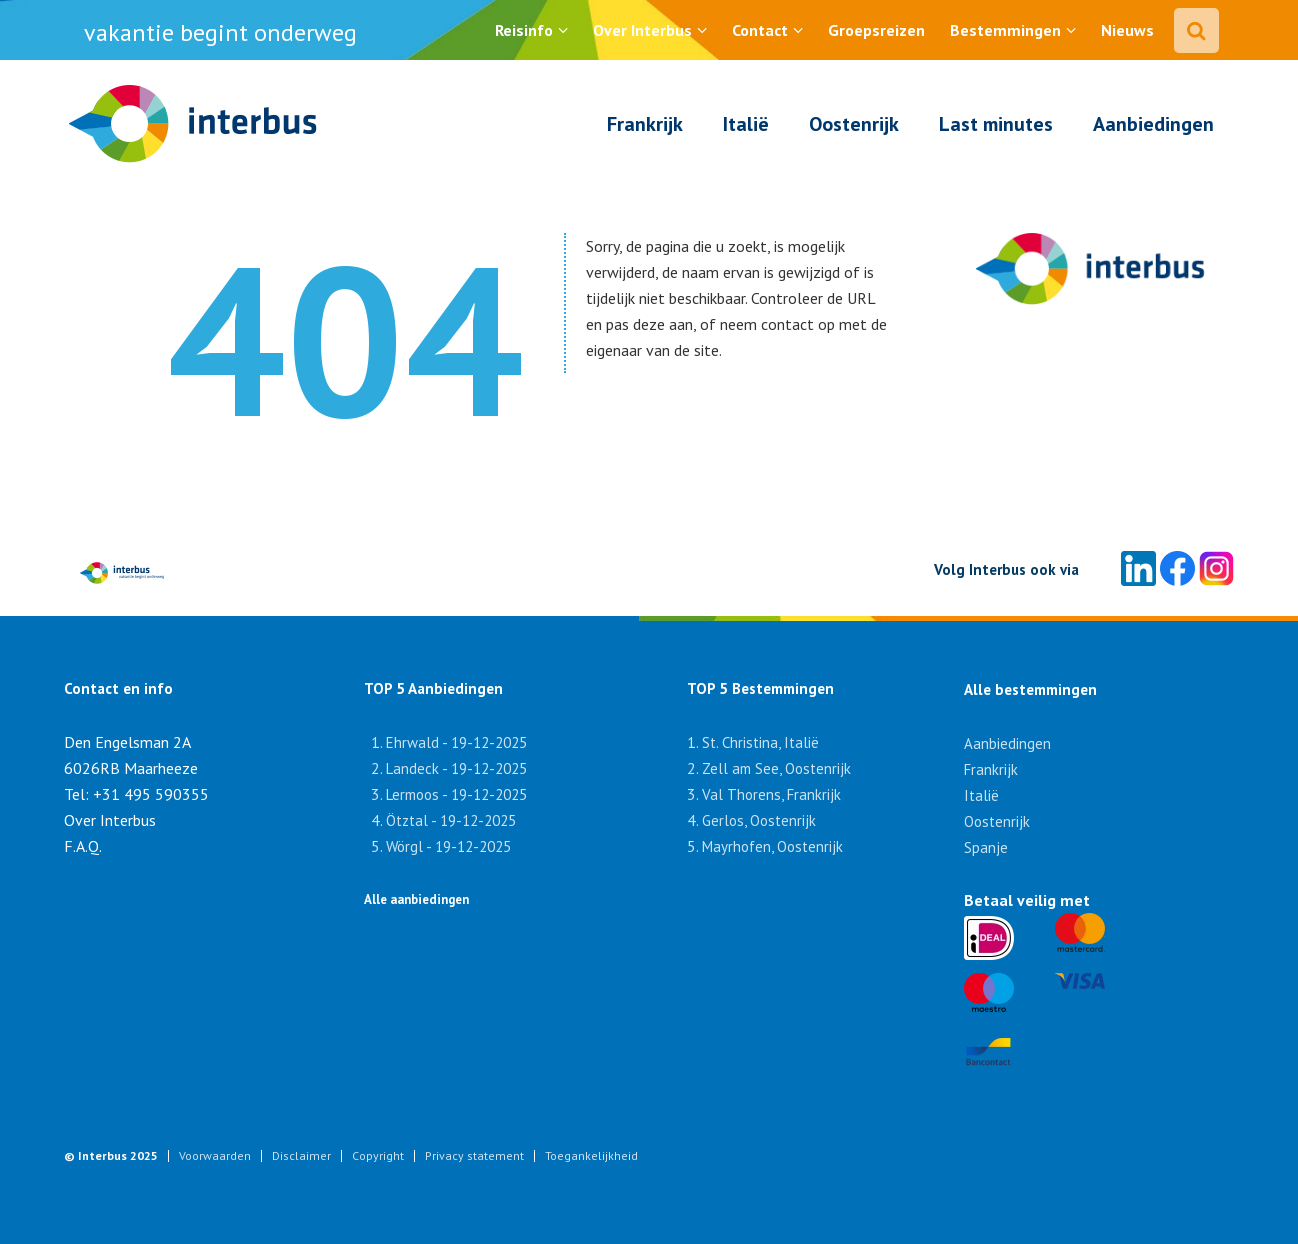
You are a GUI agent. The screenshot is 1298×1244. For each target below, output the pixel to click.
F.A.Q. (83, 846)
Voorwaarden (215, 1156)
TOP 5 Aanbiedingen (433, 688)
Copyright (378, 1156)
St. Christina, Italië (760, 742)
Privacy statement (474, 1156)
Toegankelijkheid (591, 1156)
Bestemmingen (1005, 30)
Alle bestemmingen (1030, 689)
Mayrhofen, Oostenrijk (772, 846)
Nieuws (1127, 30)
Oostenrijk (854, 124)
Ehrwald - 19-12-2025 (456, 742)
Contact (760, 30)
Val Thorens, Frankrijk (771, 794)
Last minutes (996, 124)
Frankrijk (645, 124)
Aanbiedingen (1153, 124)
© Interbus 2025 (111, 1156)
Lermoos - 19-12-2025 (456, 794)
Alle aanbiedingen (416, 899)
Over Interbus (642, 30)
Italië (746, 124)
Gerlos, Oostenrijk (759, 820)
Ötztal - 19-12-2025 (451, 820)
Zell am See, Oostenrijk (776, 768)
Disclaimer (301, 1156)
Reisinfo (524, 30)
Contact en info (118, 688)
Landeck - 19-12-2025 (456, 768)
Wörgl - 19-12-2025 (448, 846)
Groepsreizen (876, 30)
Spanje (986, 847)
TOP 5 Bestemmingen (749, 688)
